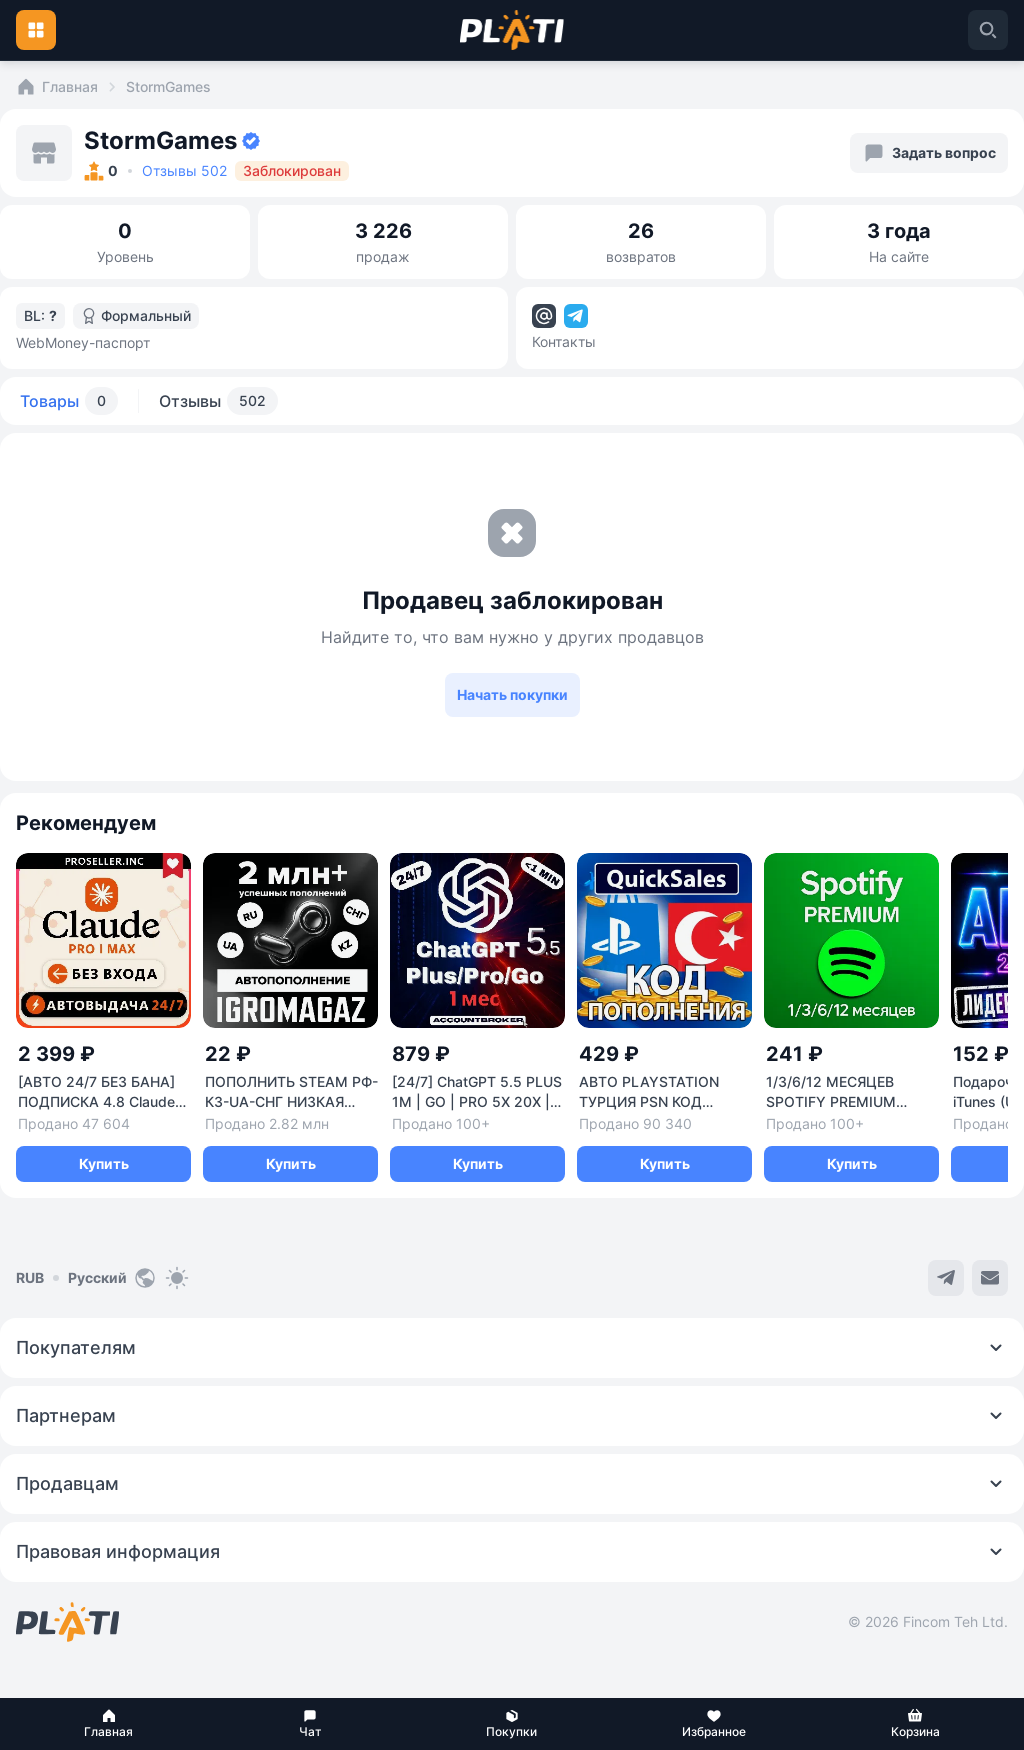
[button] (109, 1724)
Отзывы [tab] (218, 401)
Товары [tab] (69, 401)
